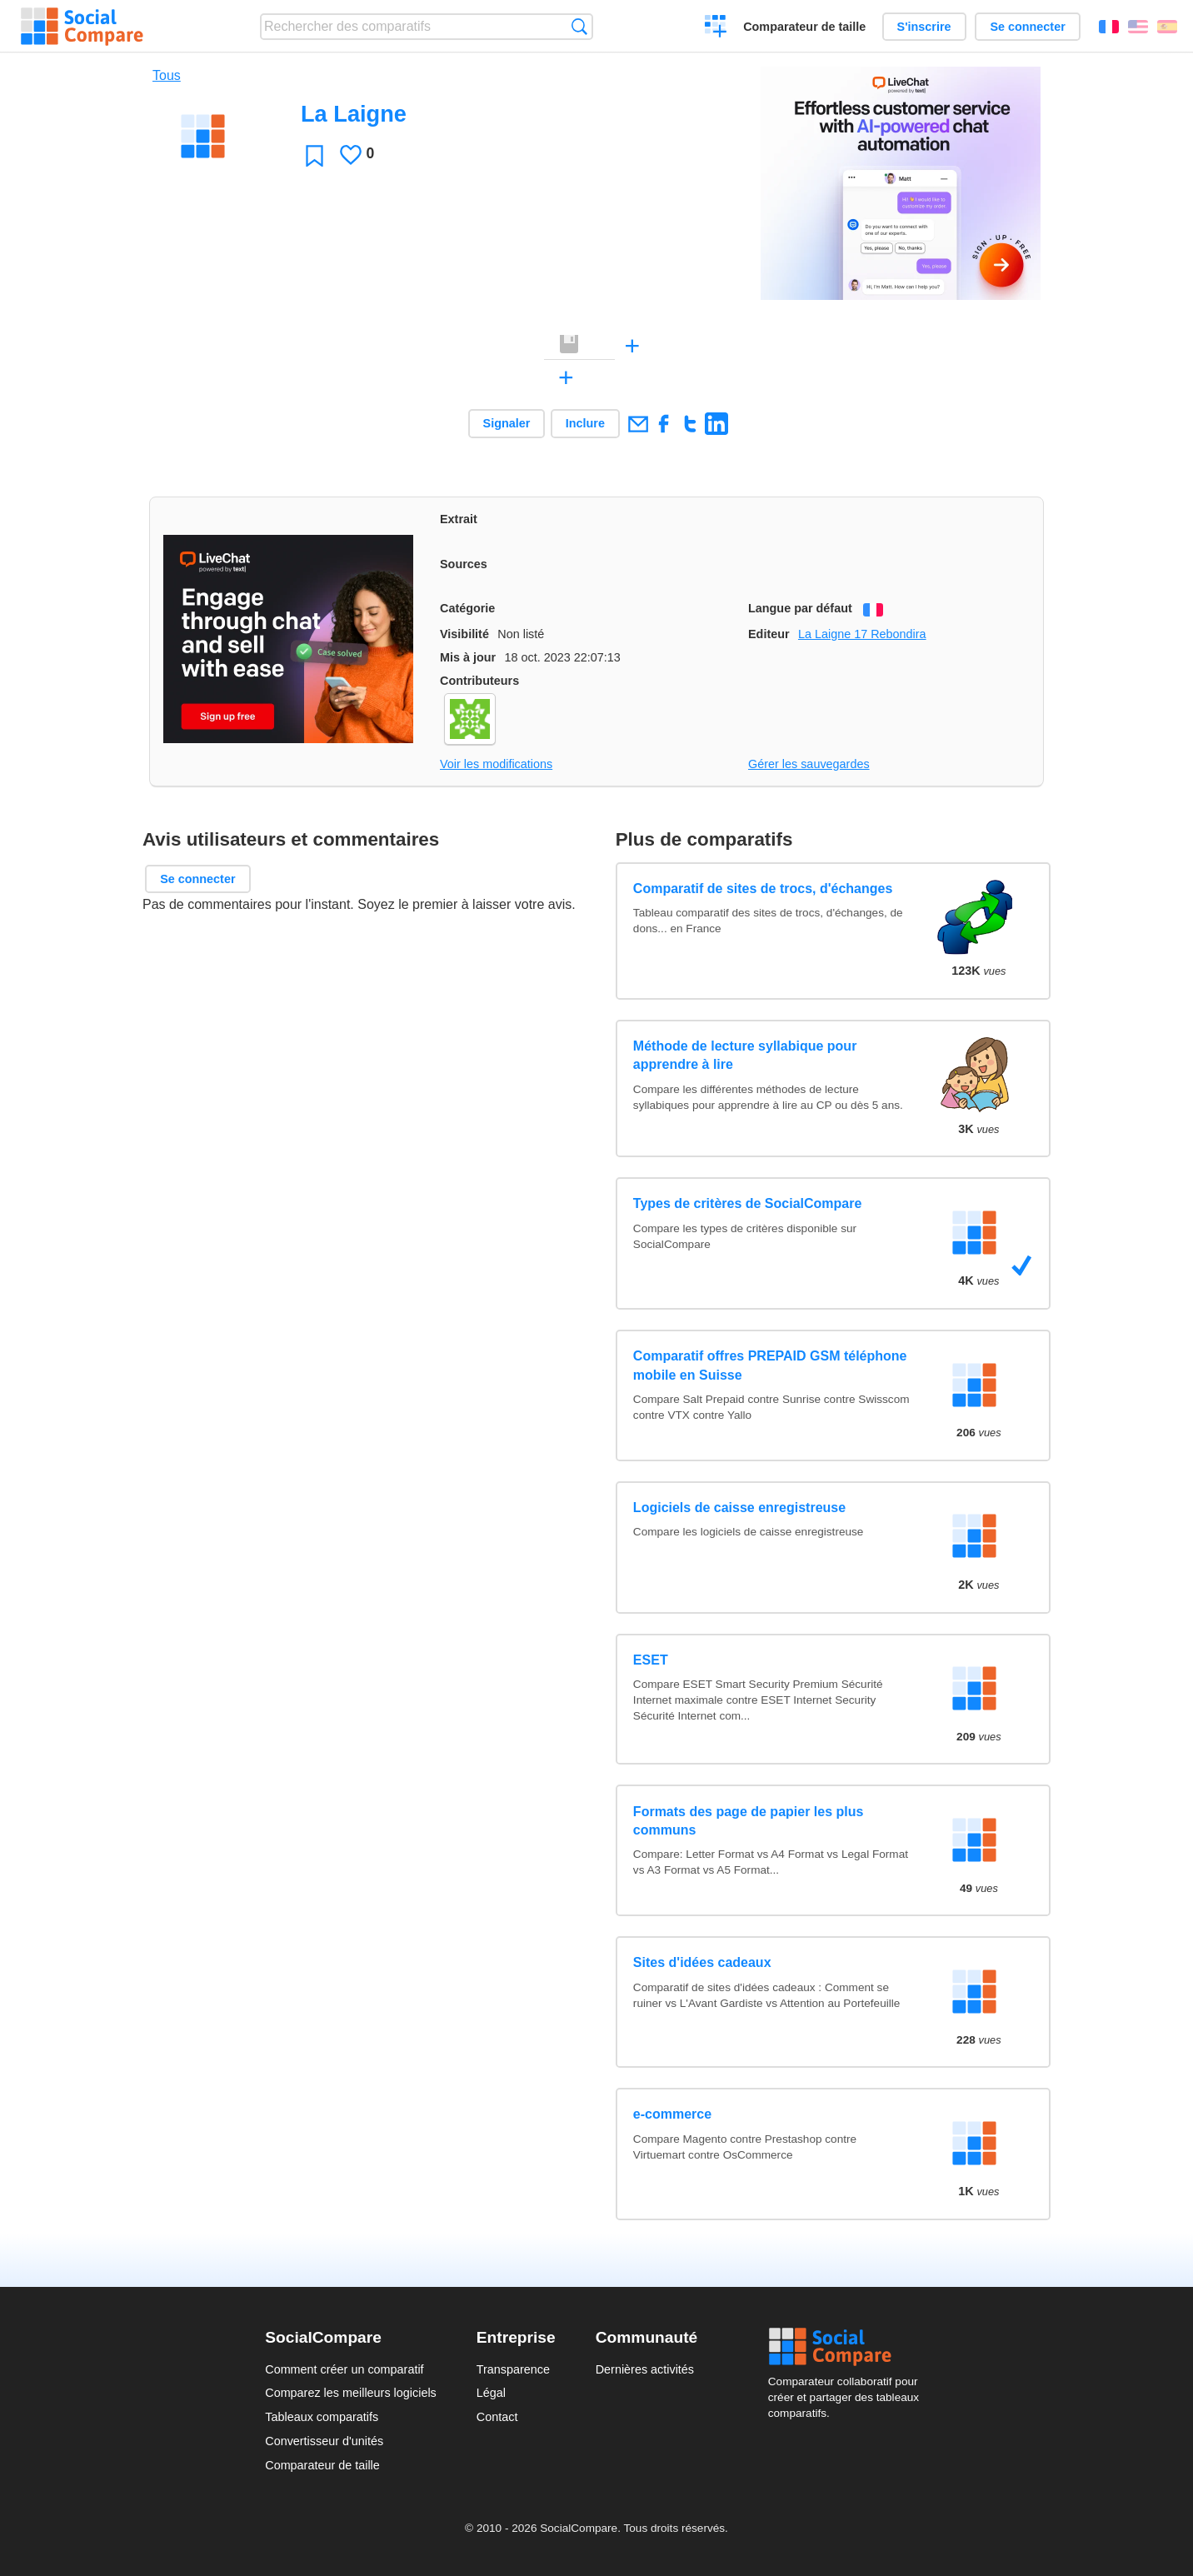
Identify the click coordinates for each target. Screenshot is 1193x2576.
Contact (497, 2417)
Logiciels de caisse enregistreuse (739, 1507)
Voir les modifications (496, 764)
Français (1109, 26)
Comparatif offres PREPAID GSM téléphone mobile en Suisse (770, 1365)
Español (1167, 26)
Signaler (507, 423)
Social (848, 2347)
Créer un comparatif (716, 28)
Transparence (513, 2369)
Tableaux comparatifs (321, 2417)
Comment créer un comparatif (344, 2369)
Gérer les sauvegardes (809, 764)
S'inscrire (924, 26)
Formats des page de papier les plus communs (748, 1821)
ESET (650, 1660)
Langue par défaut (800, 608)
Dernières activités (645, 2369)
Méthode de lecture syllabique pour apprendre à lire (745, 1055)
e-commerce (672, 2114)
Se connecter (1027, 26)
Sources (463, 564)
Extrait (458, 519)
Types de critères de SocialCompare (747, 1203)
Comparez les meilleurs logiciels (351, 2392)
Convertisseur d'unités (324, 2441)
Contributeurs (479, 680)
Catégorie (467, 608)
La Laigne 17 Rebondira (862, 634)
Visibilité (464, 634)
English (1138, 26)
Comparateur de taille (804, 26)
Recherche (579, 26)
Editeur (769, 634)
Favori (314, 155)
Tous (166, 75)
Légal (491, 2392)
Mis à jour (468, 657)
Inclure (585, 423)
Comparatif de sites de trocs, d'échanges (762, 888)
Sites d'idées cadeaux (702, 1962)
